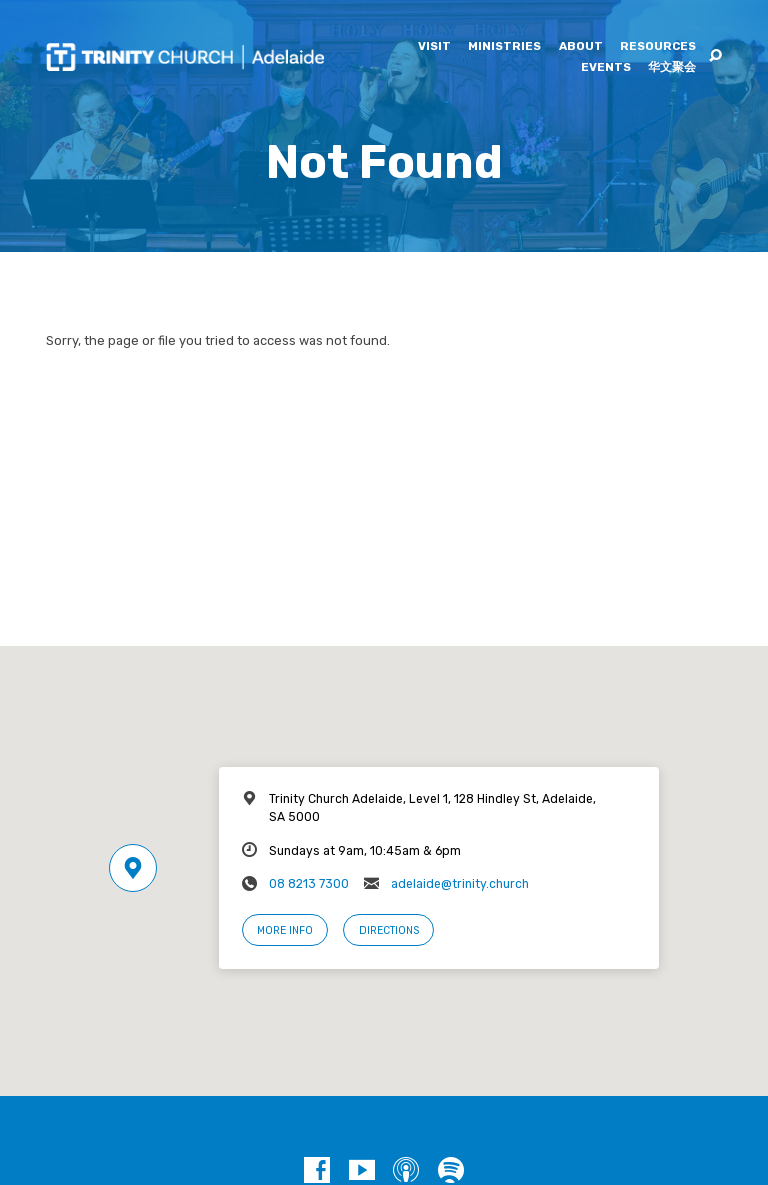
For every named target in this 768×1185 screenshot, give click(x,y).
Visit (434, 47)
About (581, 47)
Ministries (504, 47)
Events (606, 68)
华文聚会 (672, 68)
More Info (285, 930)
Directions (389, 930)
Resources (658, 47)
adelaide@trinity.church (460, 884)
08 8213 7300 (309, 884)
